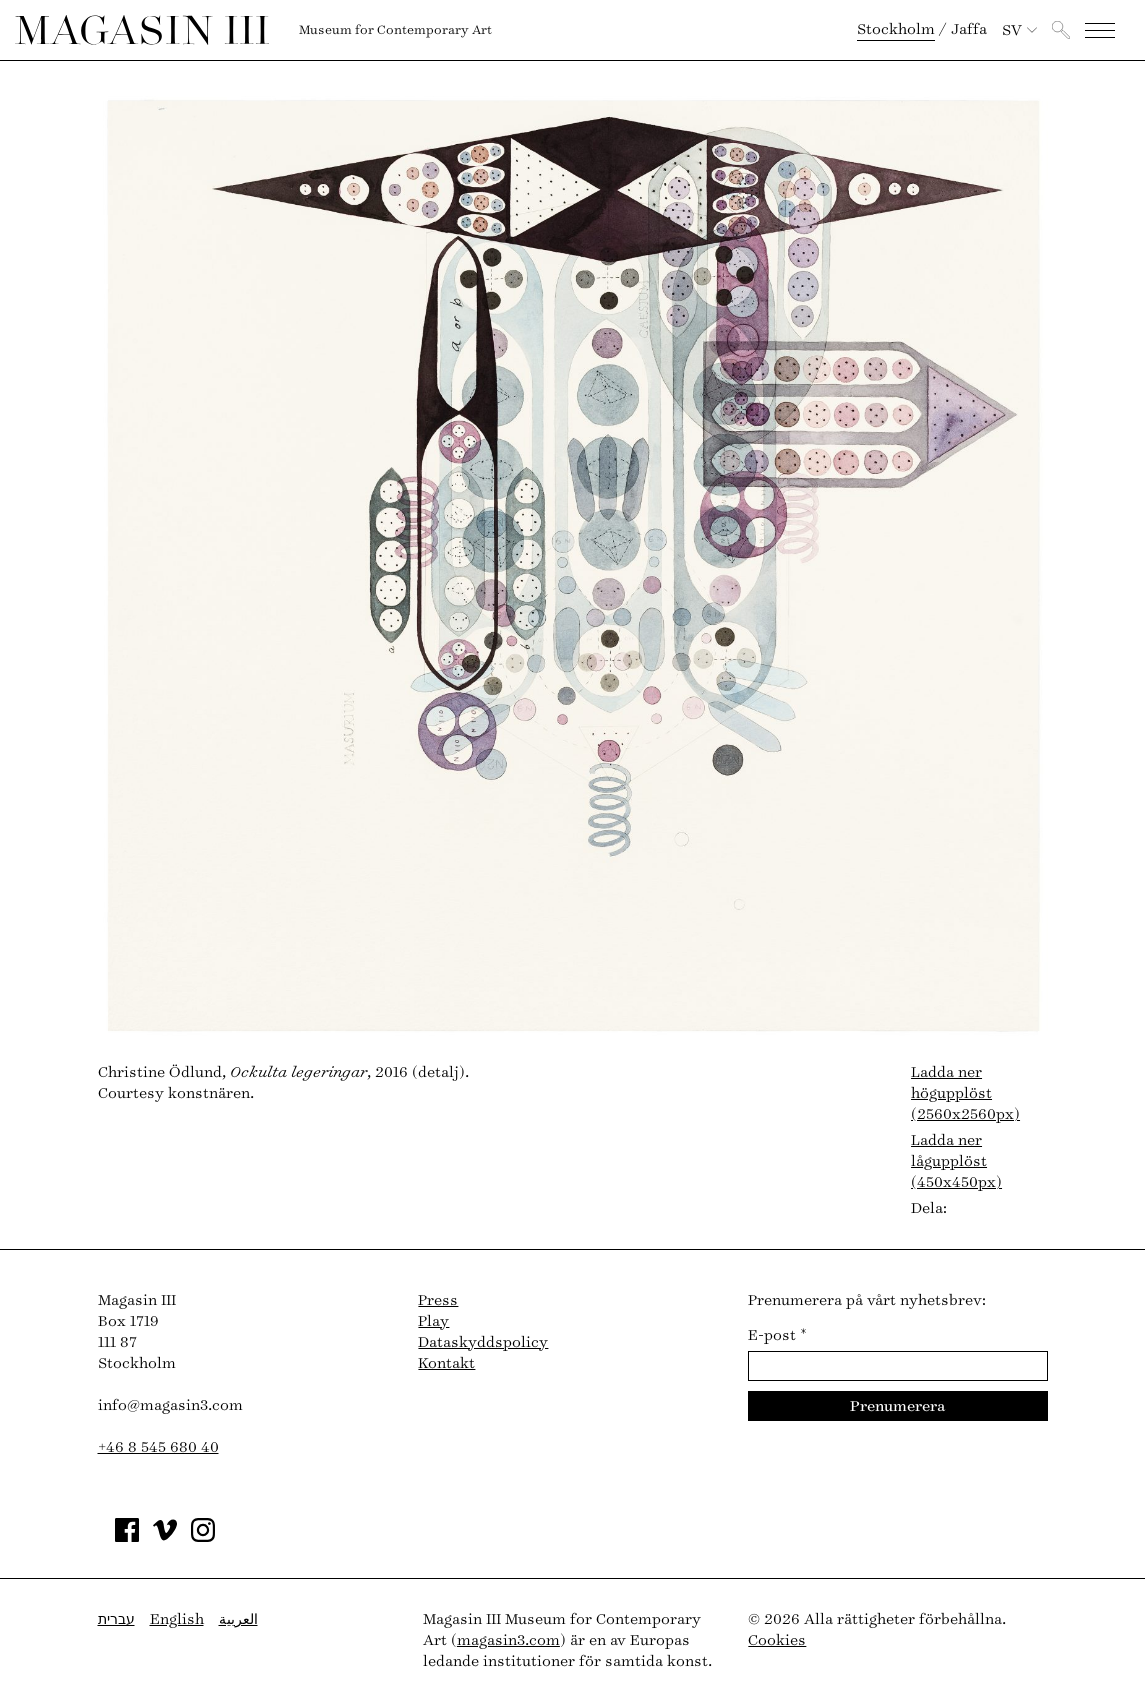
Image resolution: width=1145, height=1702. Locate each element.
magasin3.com (508, 1640)
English (177, 1619)
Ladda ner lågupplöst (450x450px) (956, 1161)
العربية (238, 1619)
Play (433, 1321)
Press (438, 1300)
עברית (116, 1619)
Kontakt (446, 1363)
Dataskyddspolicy (483, 1342)
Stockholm (896, 29)
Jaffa (969, 29)
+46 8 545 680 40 (158, 1447)
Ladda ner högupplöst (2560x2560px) (965, 1093)
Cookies (777, 1640)
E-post (777, 1335)
